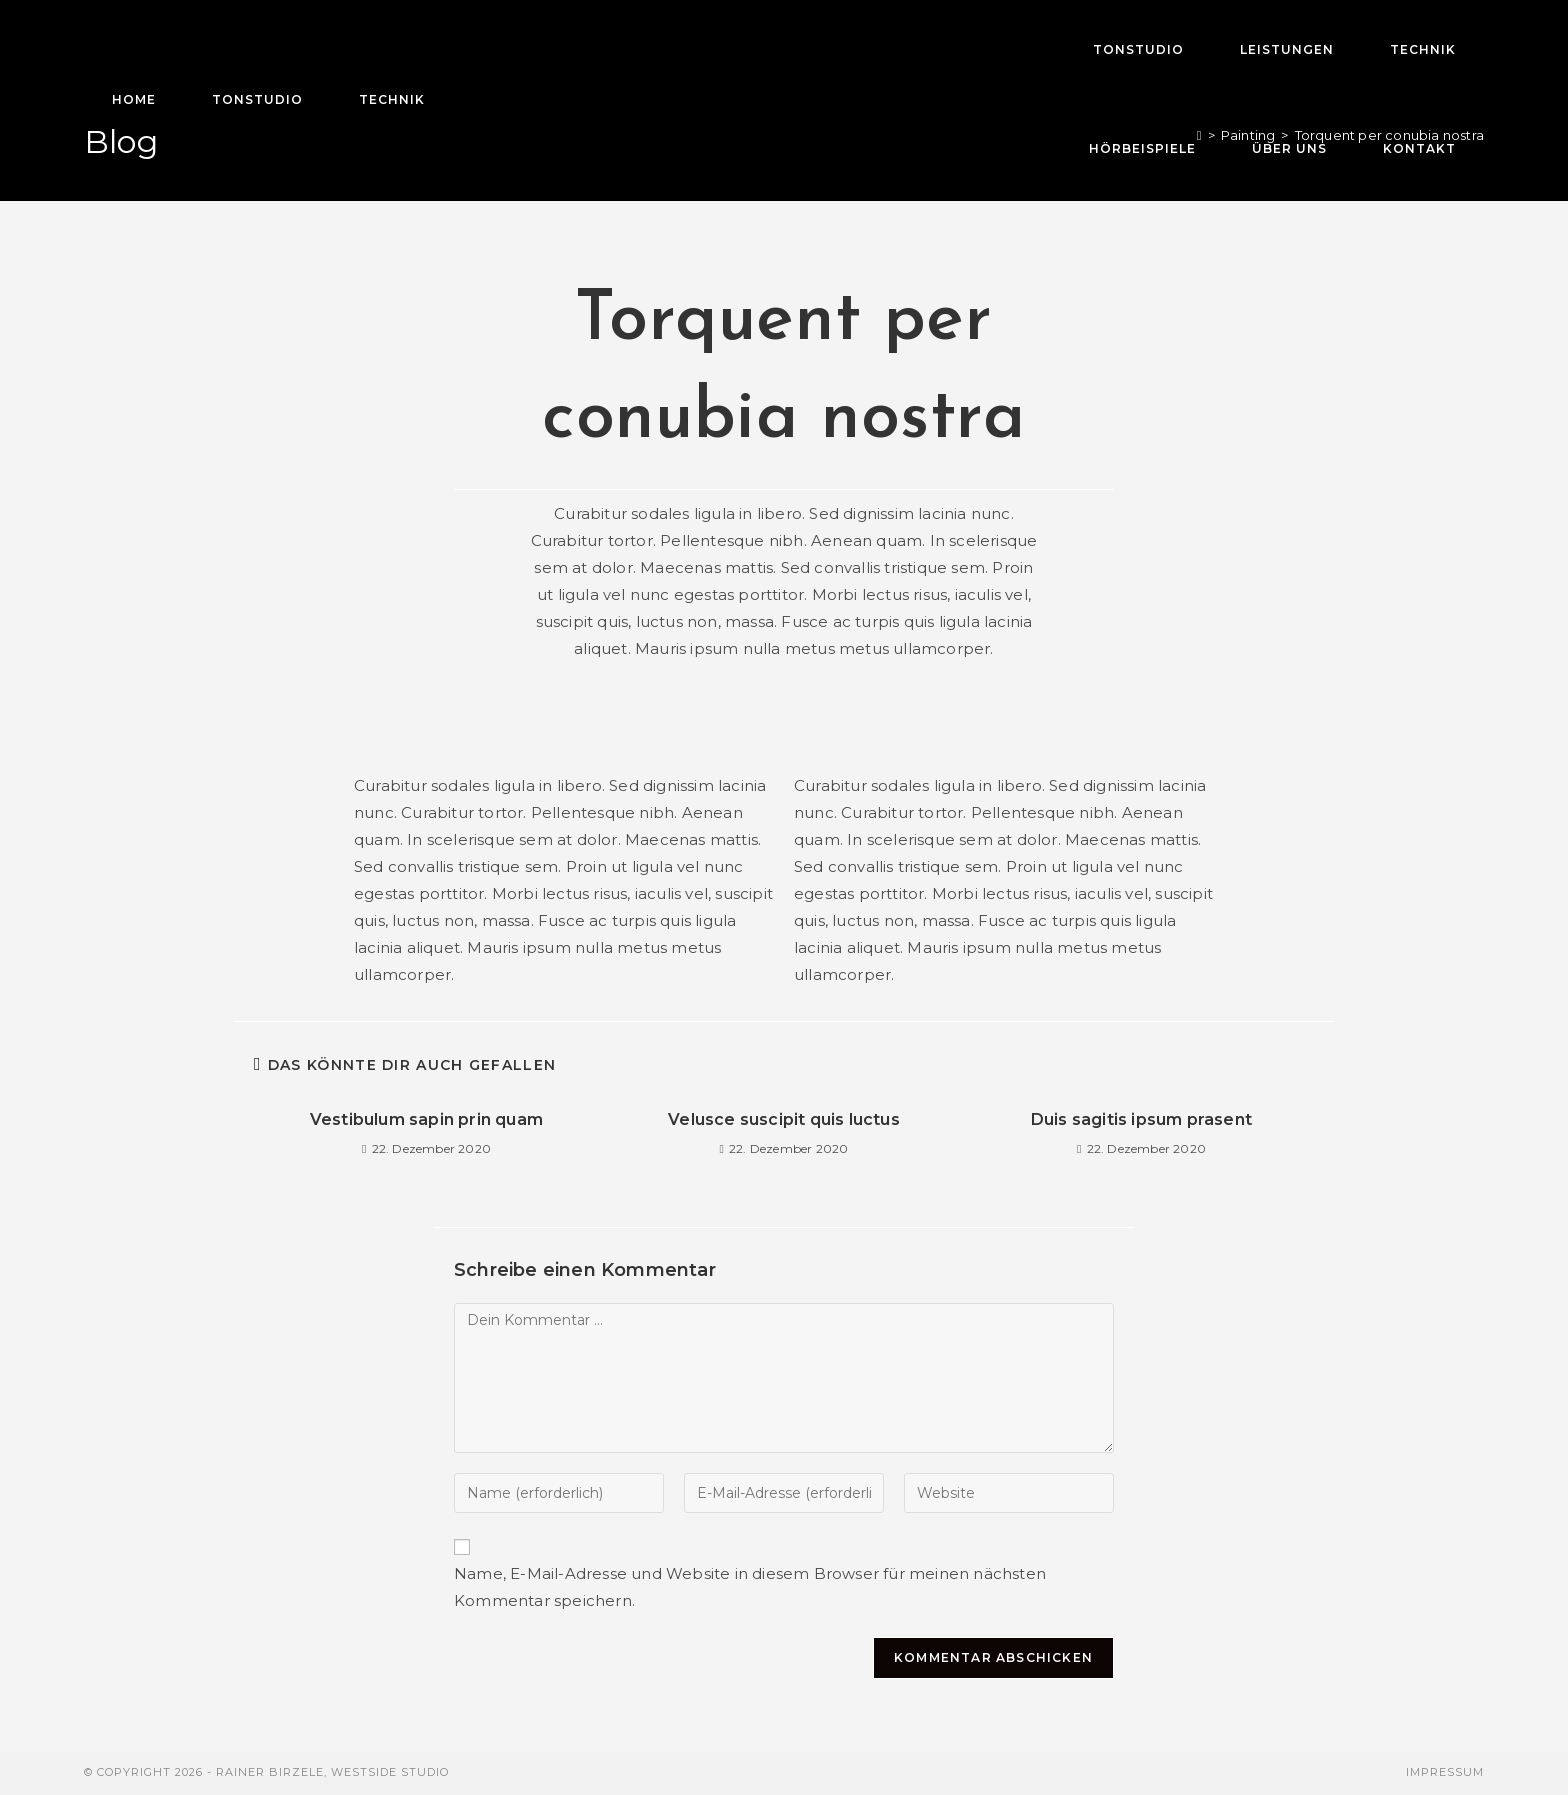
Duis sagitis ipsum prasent (1141, 1119)
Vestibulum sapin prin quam (426, 1119)
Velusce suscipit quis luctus (784, 1119)
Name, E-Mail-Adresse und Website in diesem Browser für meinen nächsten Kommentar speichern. (750, 1587)
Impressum (1445, 1772)
